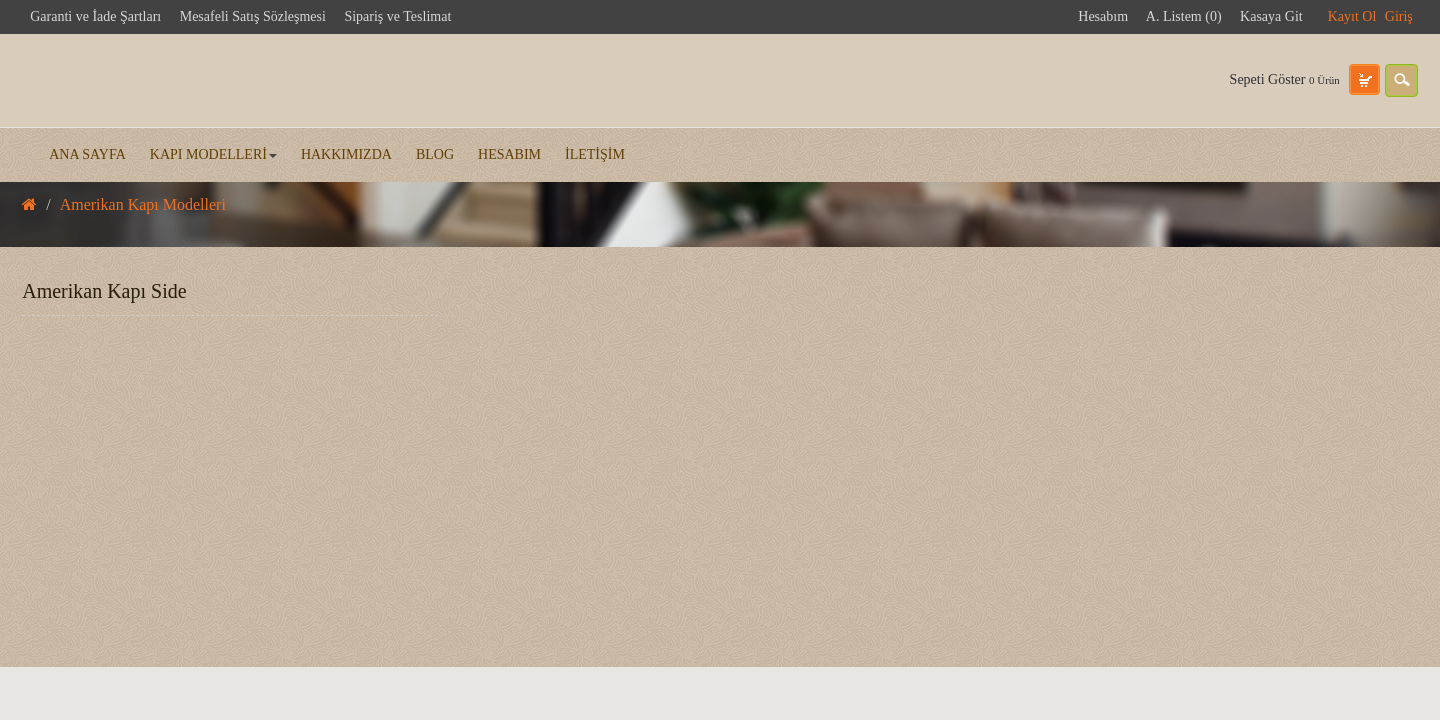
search (1401, 80)
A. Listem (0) (1184, 16)
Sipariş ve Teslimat (397, 16)
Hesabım (1103, 16)
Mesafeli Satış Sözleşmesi (253, 16)
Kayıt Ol (1352, 16)
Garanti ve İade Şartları (95, 16)
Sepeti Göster (1285, 79)
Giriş (1399, 16)
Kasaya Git (1271, 16)
